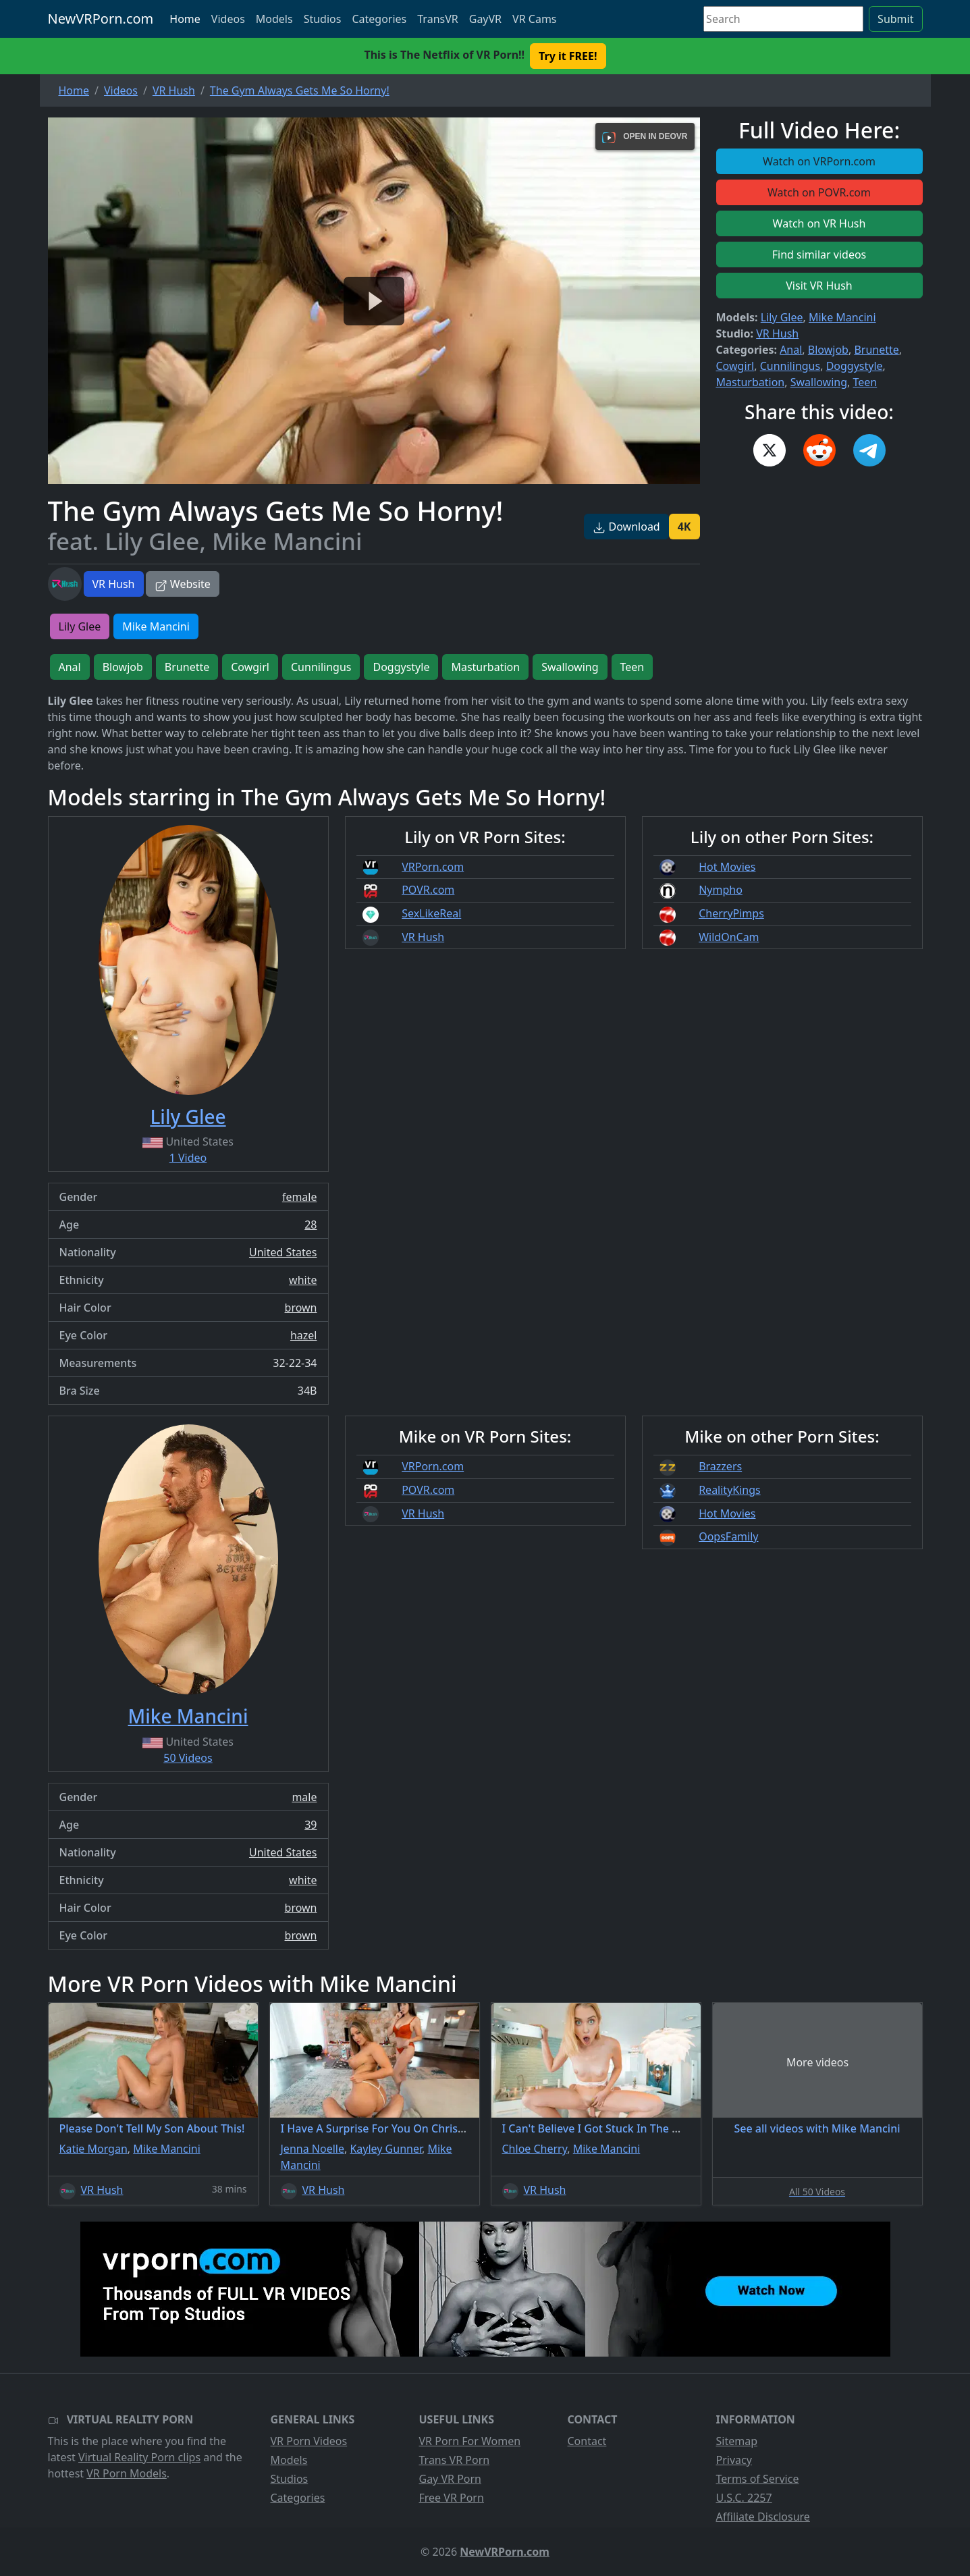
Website (183, 583)
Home (184, 18)
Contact (587, 2441)
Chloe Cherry (535, 2148)
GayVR (485, 18)
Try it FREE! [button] (568, 56)
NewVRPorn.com (101, 18)
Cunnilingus (790, 365)
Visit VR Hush (819, 285)
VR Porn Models (126, 2473)
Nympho (721, 889)
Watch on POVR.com (819, 192)
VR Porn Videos (309, 2441)
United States (283, 1252)
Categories (379, 18)
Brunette (876, 349)
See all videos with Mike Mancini (817, 2128)
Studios (323, 18)
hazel (303, 1335)
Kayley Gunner (386, 2148)
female (299, 1196)
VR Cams (534, 18)
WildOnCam (729, 937)
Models (274, 18)
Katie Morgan (93, 2148)
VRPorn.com (433, 866)
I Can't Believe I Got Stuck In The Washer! (608, 2128)
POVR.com (428, 889)
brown (301, 1307)
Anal (791, 349)
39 (310, 1824)
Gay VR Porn (450, 2478)
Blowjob (828, 349)
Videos (228, 18)
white (303, 1279)
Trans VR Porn (454, 2459)
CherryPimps (731, 913)
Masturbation (750, 382)
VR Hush (113, 583)
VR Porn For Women (470, 2441)
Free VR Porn (451, 2497)
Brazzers (720, 1466)
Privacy (734, 2459)
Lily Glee (782, 317)
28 (310, 1224)
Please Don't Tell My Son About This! (152, 2128)
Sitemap (737, 2441)
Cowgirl (735, 365)
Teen (865, 382)
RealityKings (730, 1489)
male (304, 1797)
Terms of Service (757, 2478)
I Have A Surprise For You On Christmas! (384, 2128)
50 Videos (187, 1757)
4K (684, 526)
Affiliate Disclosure (763, 2516)
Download (626, 526)
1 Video (188, 1157)
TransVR (437, 18)
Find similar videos (819, 254)
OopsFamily (728, 1536)
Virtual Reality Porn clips (139, 2457)
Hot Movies (727, 866)
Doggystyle (854, 365)
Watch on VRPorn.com (819, 161)
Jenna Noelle (312, 2148)
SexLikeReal (431, 913)
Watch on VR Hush (819, 223)
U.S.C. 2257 (744, 2497)
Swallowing (818, 382)
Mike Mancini (842, 317)
